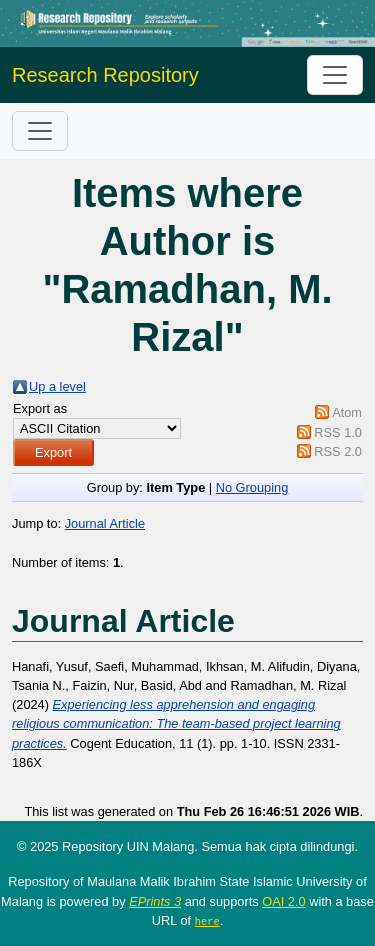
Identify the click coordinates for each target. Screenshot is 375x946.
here (207, 921)
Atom (347, 412)
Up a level (57, 386)
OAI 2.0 (283, 901)
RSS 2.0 (338, 451)
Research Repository (105, 75)
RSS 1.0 (338, 432)
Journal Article (105, 523)
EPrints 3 (155, 901)
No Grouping (252, 487)
